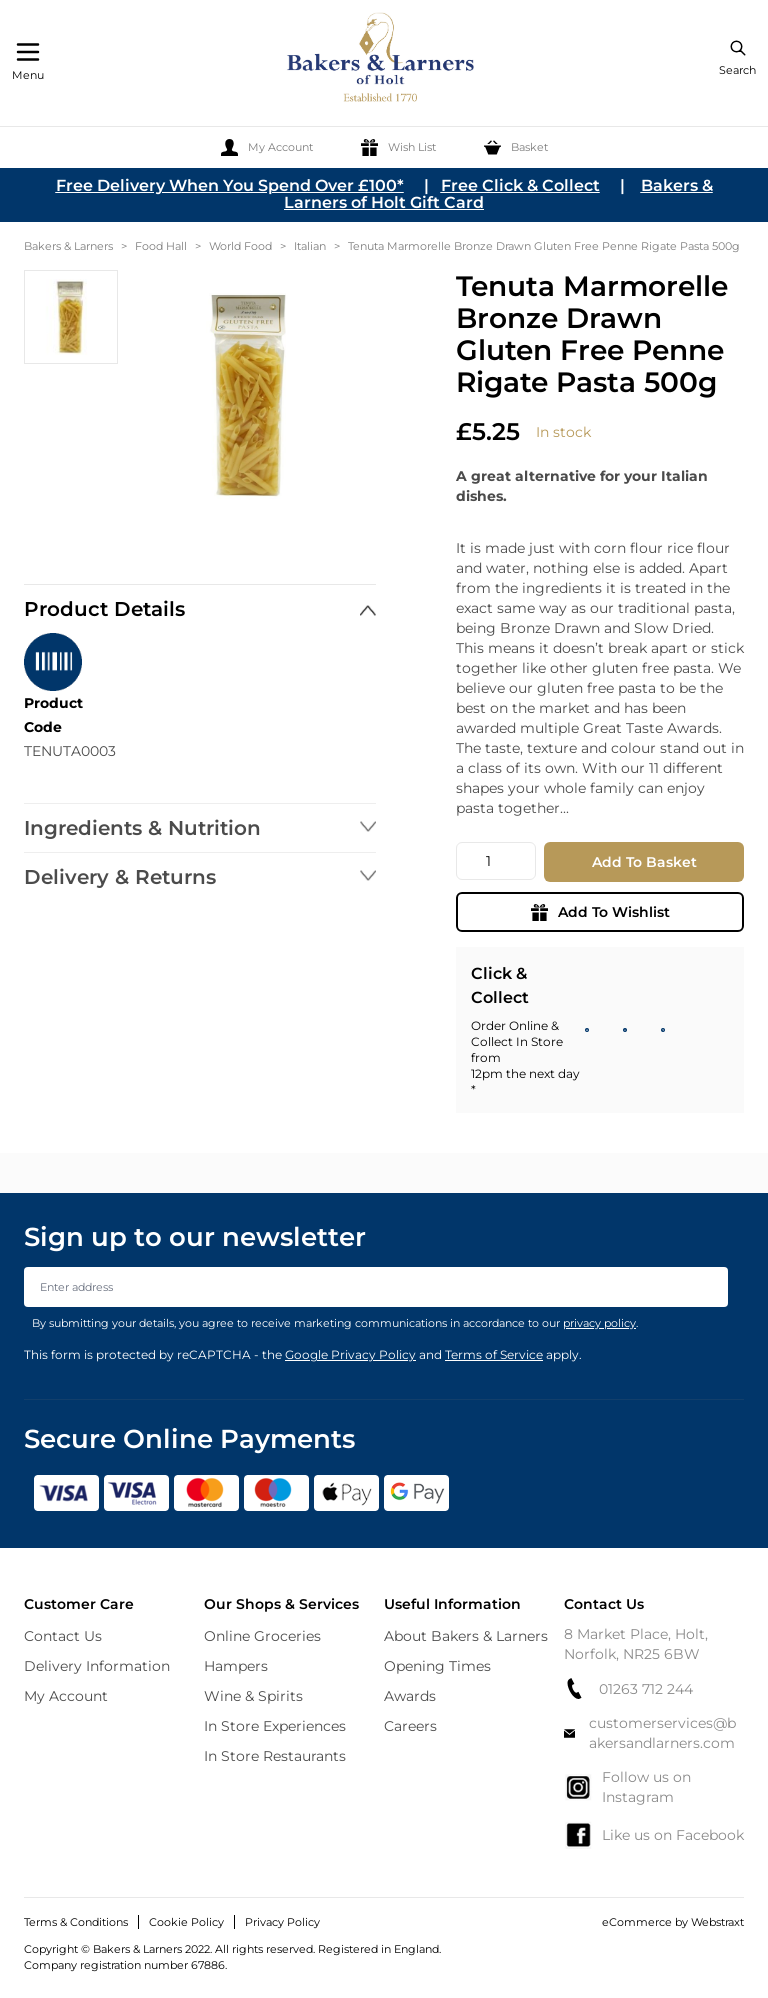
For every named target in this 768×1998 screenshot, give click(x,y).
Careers (410, 1726)
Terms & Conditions (76, 1922)
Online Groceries (262, 1636)
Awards (410, 1696)
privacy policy (599, 1323)
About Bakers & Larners (466, 1636)
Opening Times (437, 1666)
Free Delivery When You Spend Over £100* (230, 185)
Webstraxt (717, 1922)
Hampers (236, 1666)
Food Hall (161, 246)
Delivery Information (97, 1666)
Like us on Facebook (654, 1835)
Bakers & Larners (68, 246)
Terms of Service (494, 1354)
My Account (66, 1696)
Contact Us (63, 1636)
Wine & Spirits (253, 1696)
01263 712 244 (628, 1688)
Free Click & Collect (520, 185)
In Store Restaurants (275, 1756)
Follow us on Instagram (627, 1787)
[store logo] (382, 60)
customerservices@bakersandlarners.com (650, 1733)
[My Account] (267, 147)
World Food (240, 246)
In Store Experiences (275, 1726)
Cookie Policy (186, 1922)
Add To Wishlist (600, 912)
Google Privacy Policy (350, 1354)
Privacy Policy (282, 1922)
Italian (310, 246)
